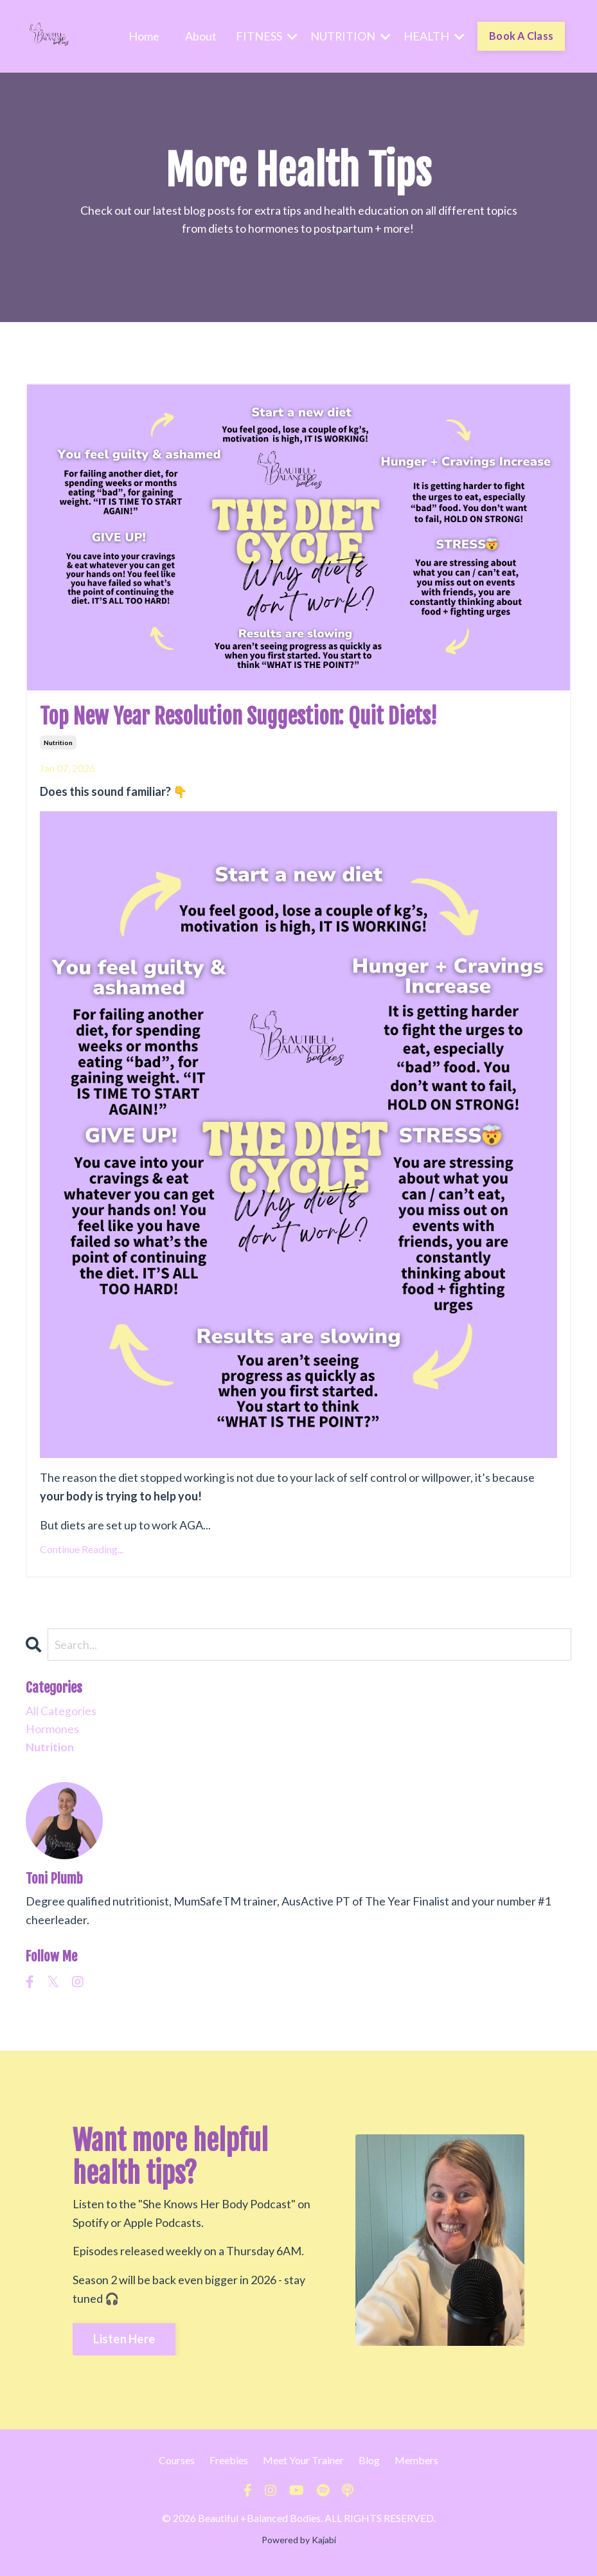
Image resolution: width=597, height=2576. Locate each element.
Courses (177, 2463)
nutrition (58, 744)
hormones (52, 1732)
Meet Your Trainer (303, 2463)
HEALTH (433, 36)
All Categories (61, 1713)
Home (142, 36)
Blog (369, 2463)
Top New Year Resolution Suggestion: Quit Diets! (256, 716)
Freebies (228, 2463)
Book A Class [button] (520, 36)
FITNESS (265, 36)
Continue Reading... (81, 1550)
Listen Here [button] (124, 2342)
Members (416, 2463)
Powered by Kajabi (299, 2542)
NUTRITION (349, 36)
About (199, 36)
